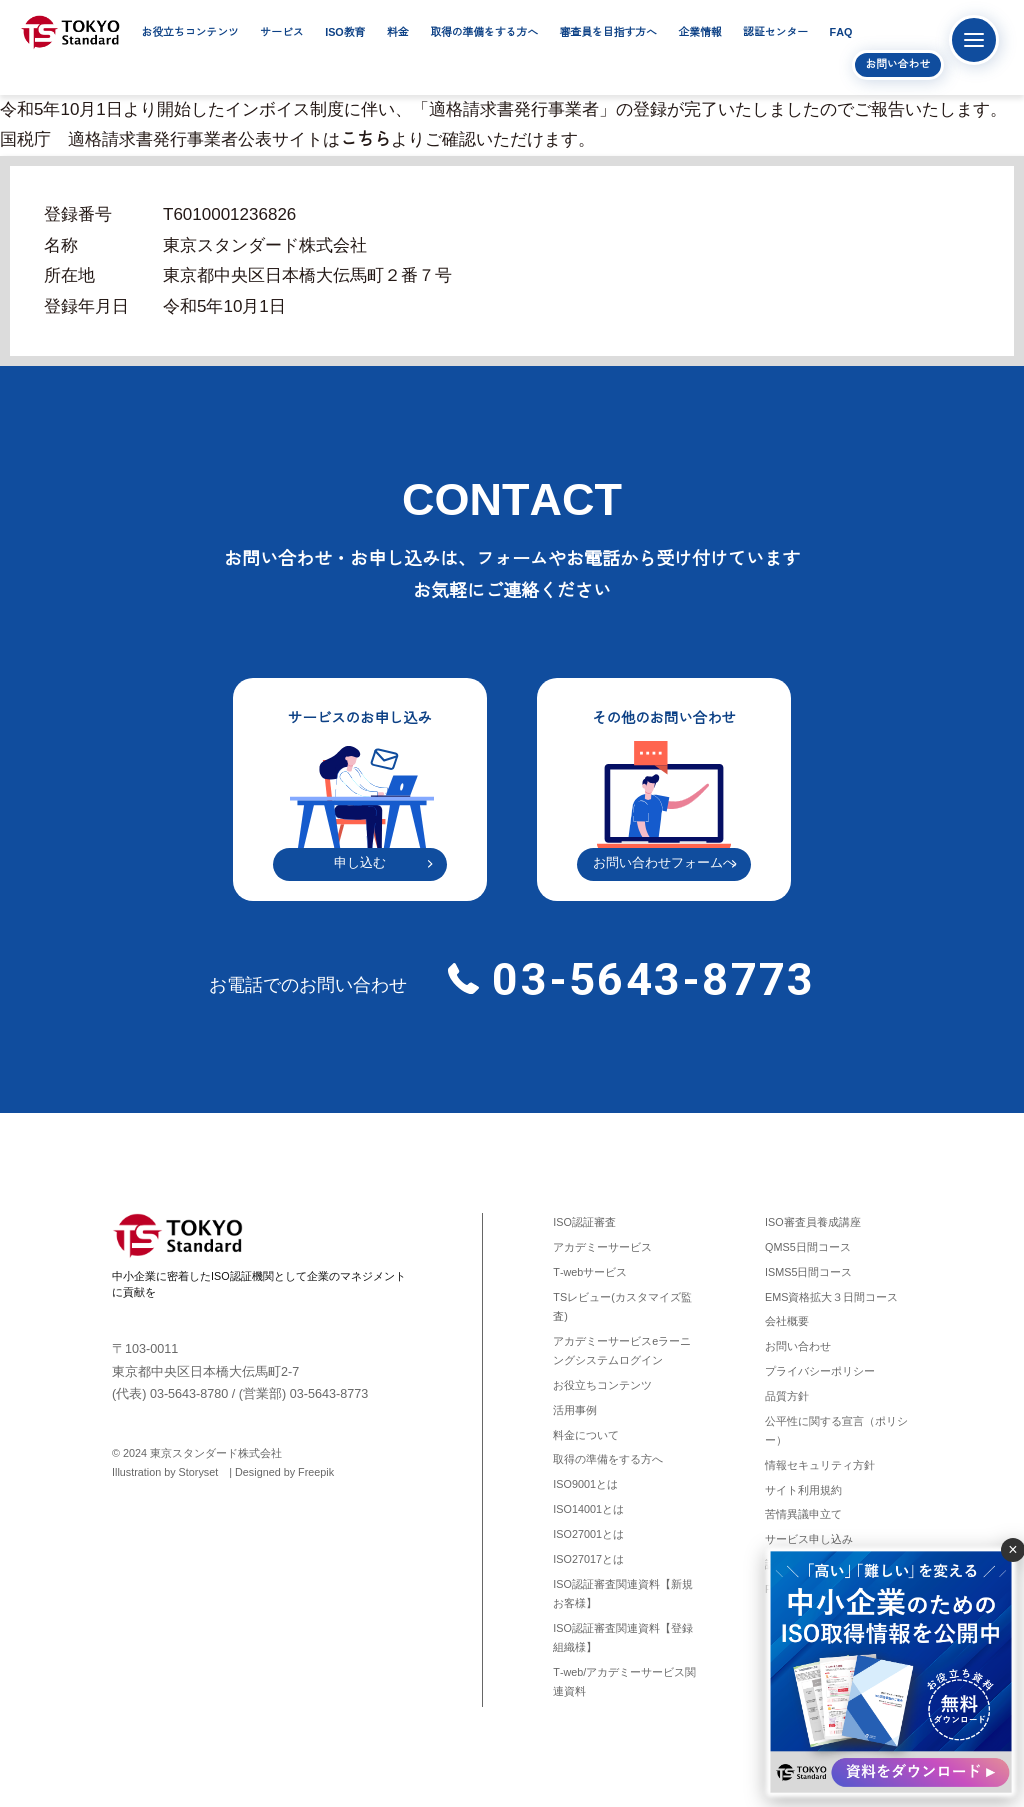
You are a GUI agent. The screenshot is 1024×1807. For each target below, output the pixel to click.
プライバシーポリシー (820, 1371)
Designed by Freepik (284, 1472)
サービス (281, 32)
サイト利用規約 (803, 1490)
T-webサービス (590, 1272)
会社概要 (787, 1321)
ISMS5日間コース (808, 1272)
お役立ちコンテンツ (190, 32)
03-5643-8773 (647, 979)
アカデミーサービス (602, 1247)
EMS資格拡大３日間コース (831, 1297)
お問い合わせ (897, 64)
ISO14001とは (588, 1509)
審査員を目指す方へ (608, 32)
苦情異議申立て (803, 1514)
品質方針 (787, 1396)
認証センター (775, 32)
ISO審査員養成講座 (813, 1222)
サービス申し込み (809, 1539)
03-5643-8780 (189, 1394)
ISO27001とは (588, 1534)
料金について (586, 1435)
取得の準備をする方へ (484, 32)
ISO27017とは (588, 1559)
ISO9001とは (585, 1484)
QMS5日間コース (808, 1247)
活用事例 (575, 1410)
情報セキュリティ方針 (820, 1465)
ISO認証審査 (584, 1222)
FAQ (841, 32)
